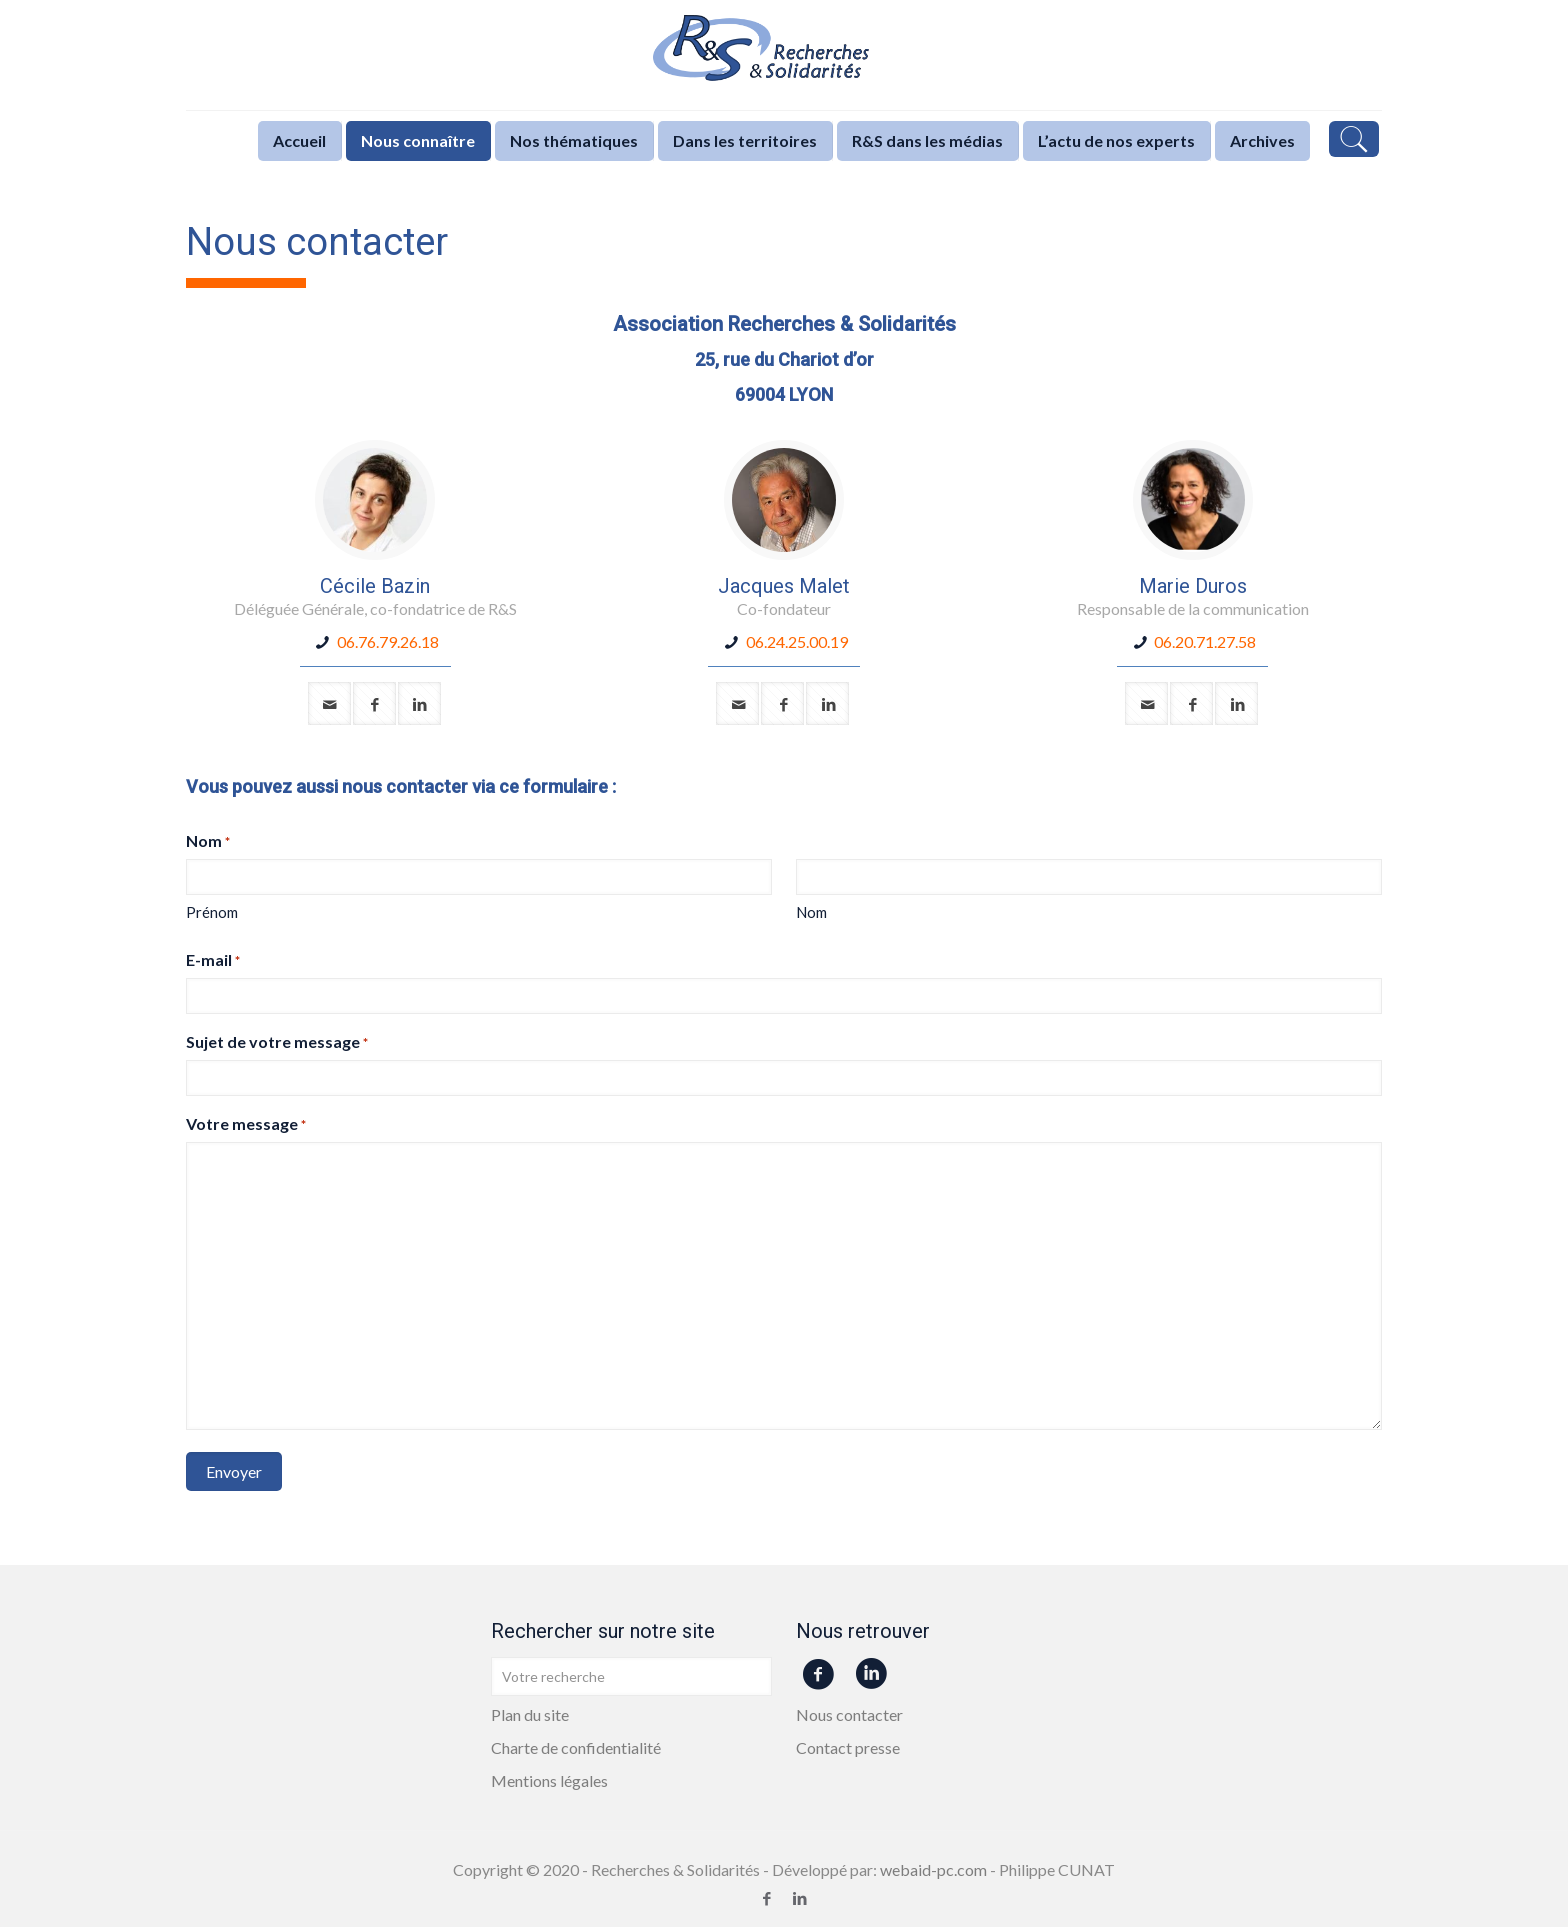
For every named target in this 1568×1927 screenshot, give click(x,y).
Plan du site (530, 1714)
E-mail (213, 960)
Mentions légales (549, 1780)
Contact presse (848, 1747)
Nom (811, 912)
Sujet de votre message (277, 1042)
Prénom (212, 912)
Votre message (246, 1124)
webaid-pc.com (933, 1869)
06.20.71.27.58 (1205, 641)
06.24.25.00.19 (797, 641)
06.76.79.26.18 (388, 641)
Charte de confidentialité (576, 1747)
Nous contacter (849, 1714)
